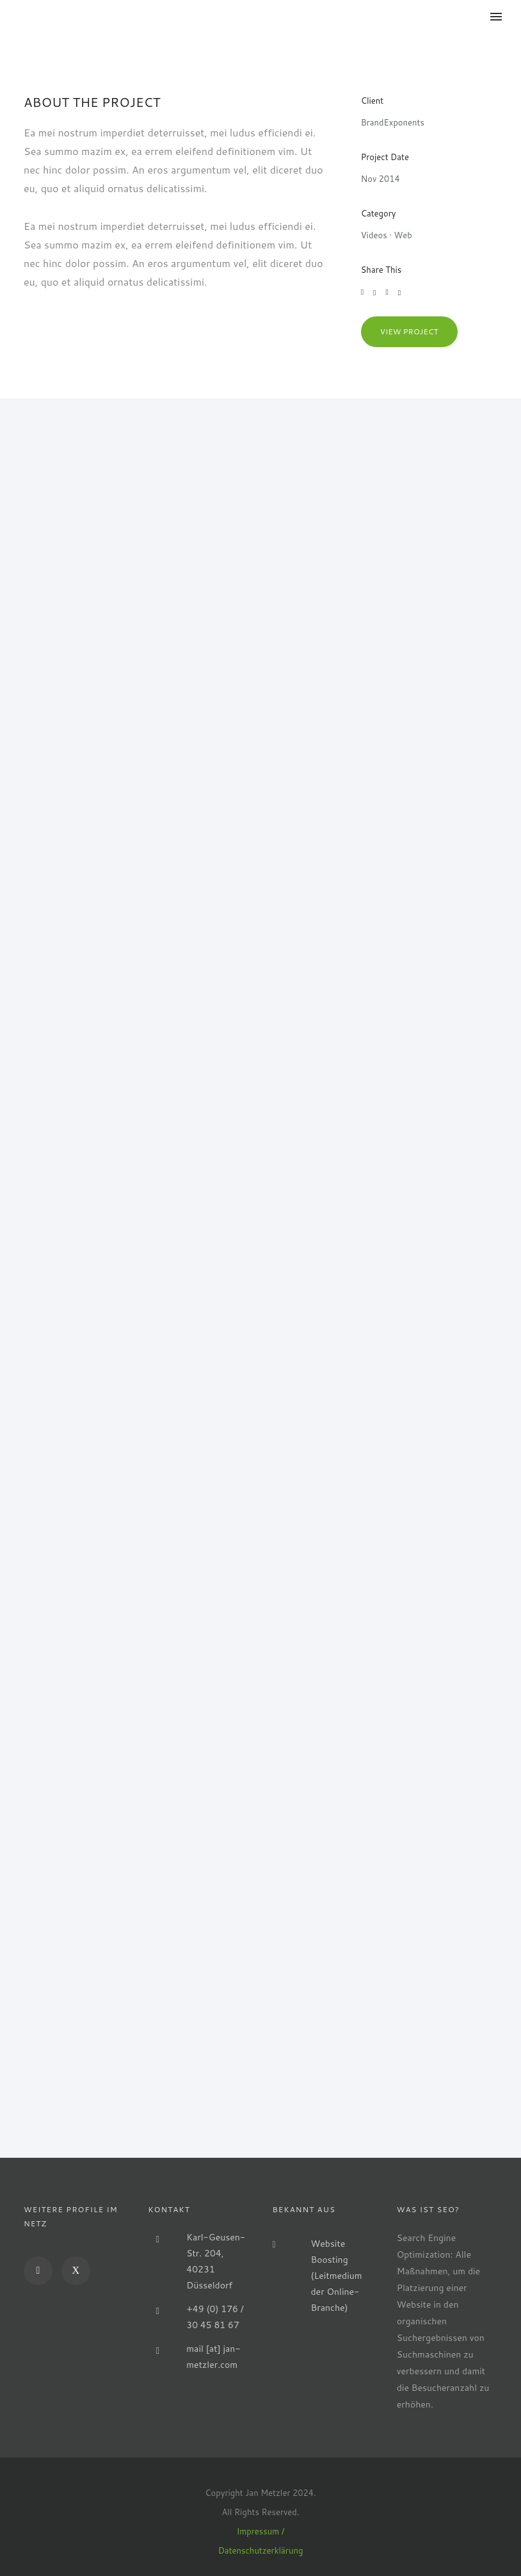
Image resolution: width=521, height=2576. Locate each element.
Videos (374, 235)
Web (403, 235)
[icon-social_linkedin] (41, 2270)
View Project (409, 331)
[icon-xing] (75, 2270)
